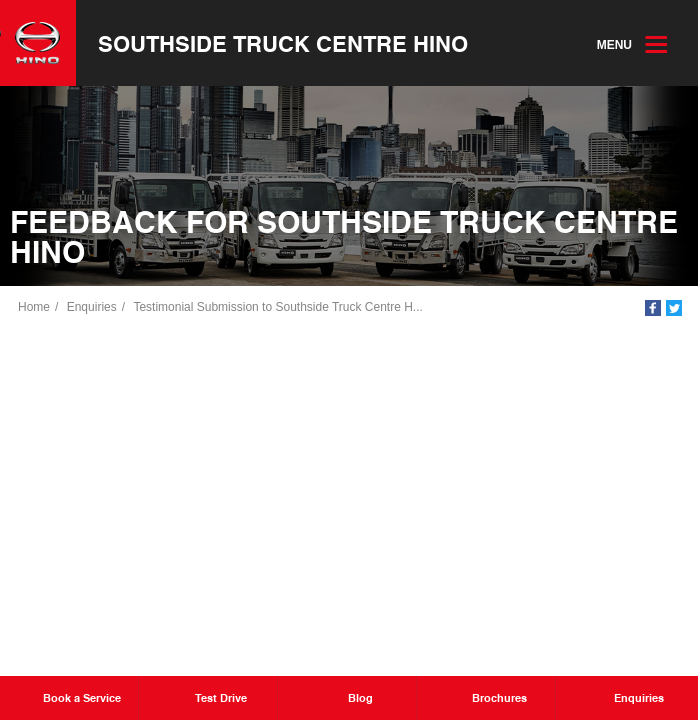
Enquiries (92, 307)
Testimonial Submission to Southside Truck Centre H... (277, 307)
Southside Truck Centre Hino (283, 43)
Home (34, 307)
